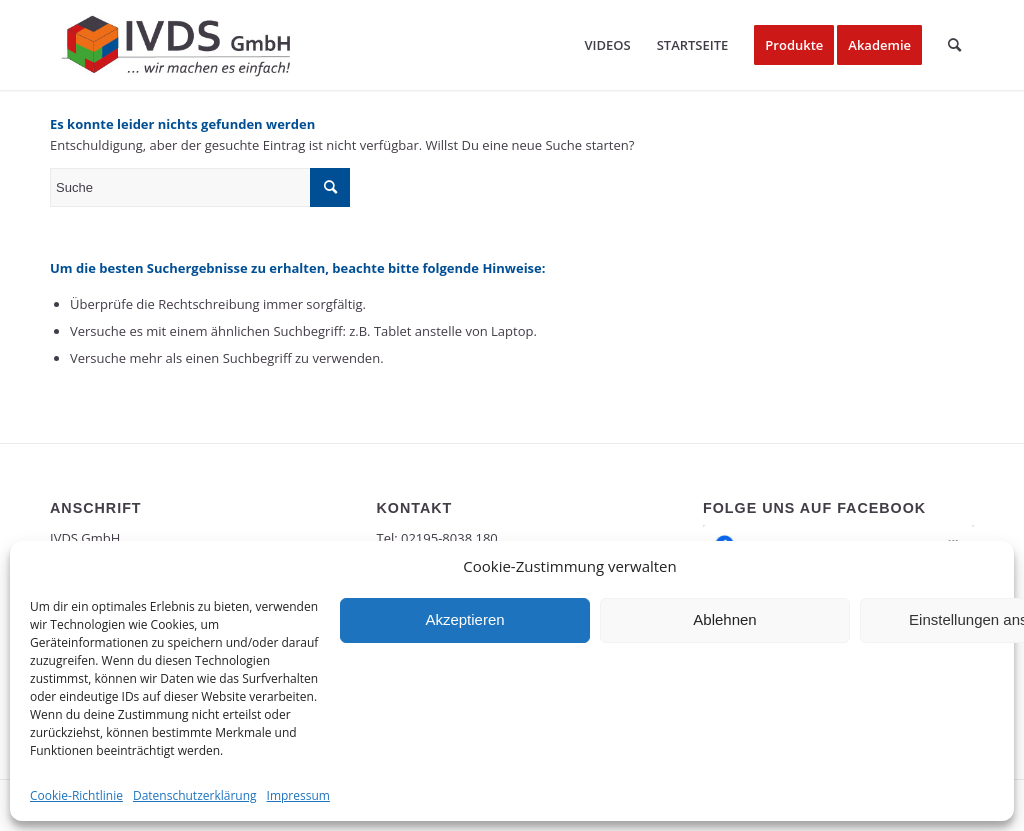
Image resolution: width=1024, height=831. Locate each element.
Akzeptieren (464, 619)
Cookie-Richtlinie (76, 795)
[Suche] (954, 45)
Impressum (298, 795)
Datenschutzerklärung (195, 795)
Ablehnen (724, 619)
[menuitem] (607, 45)
